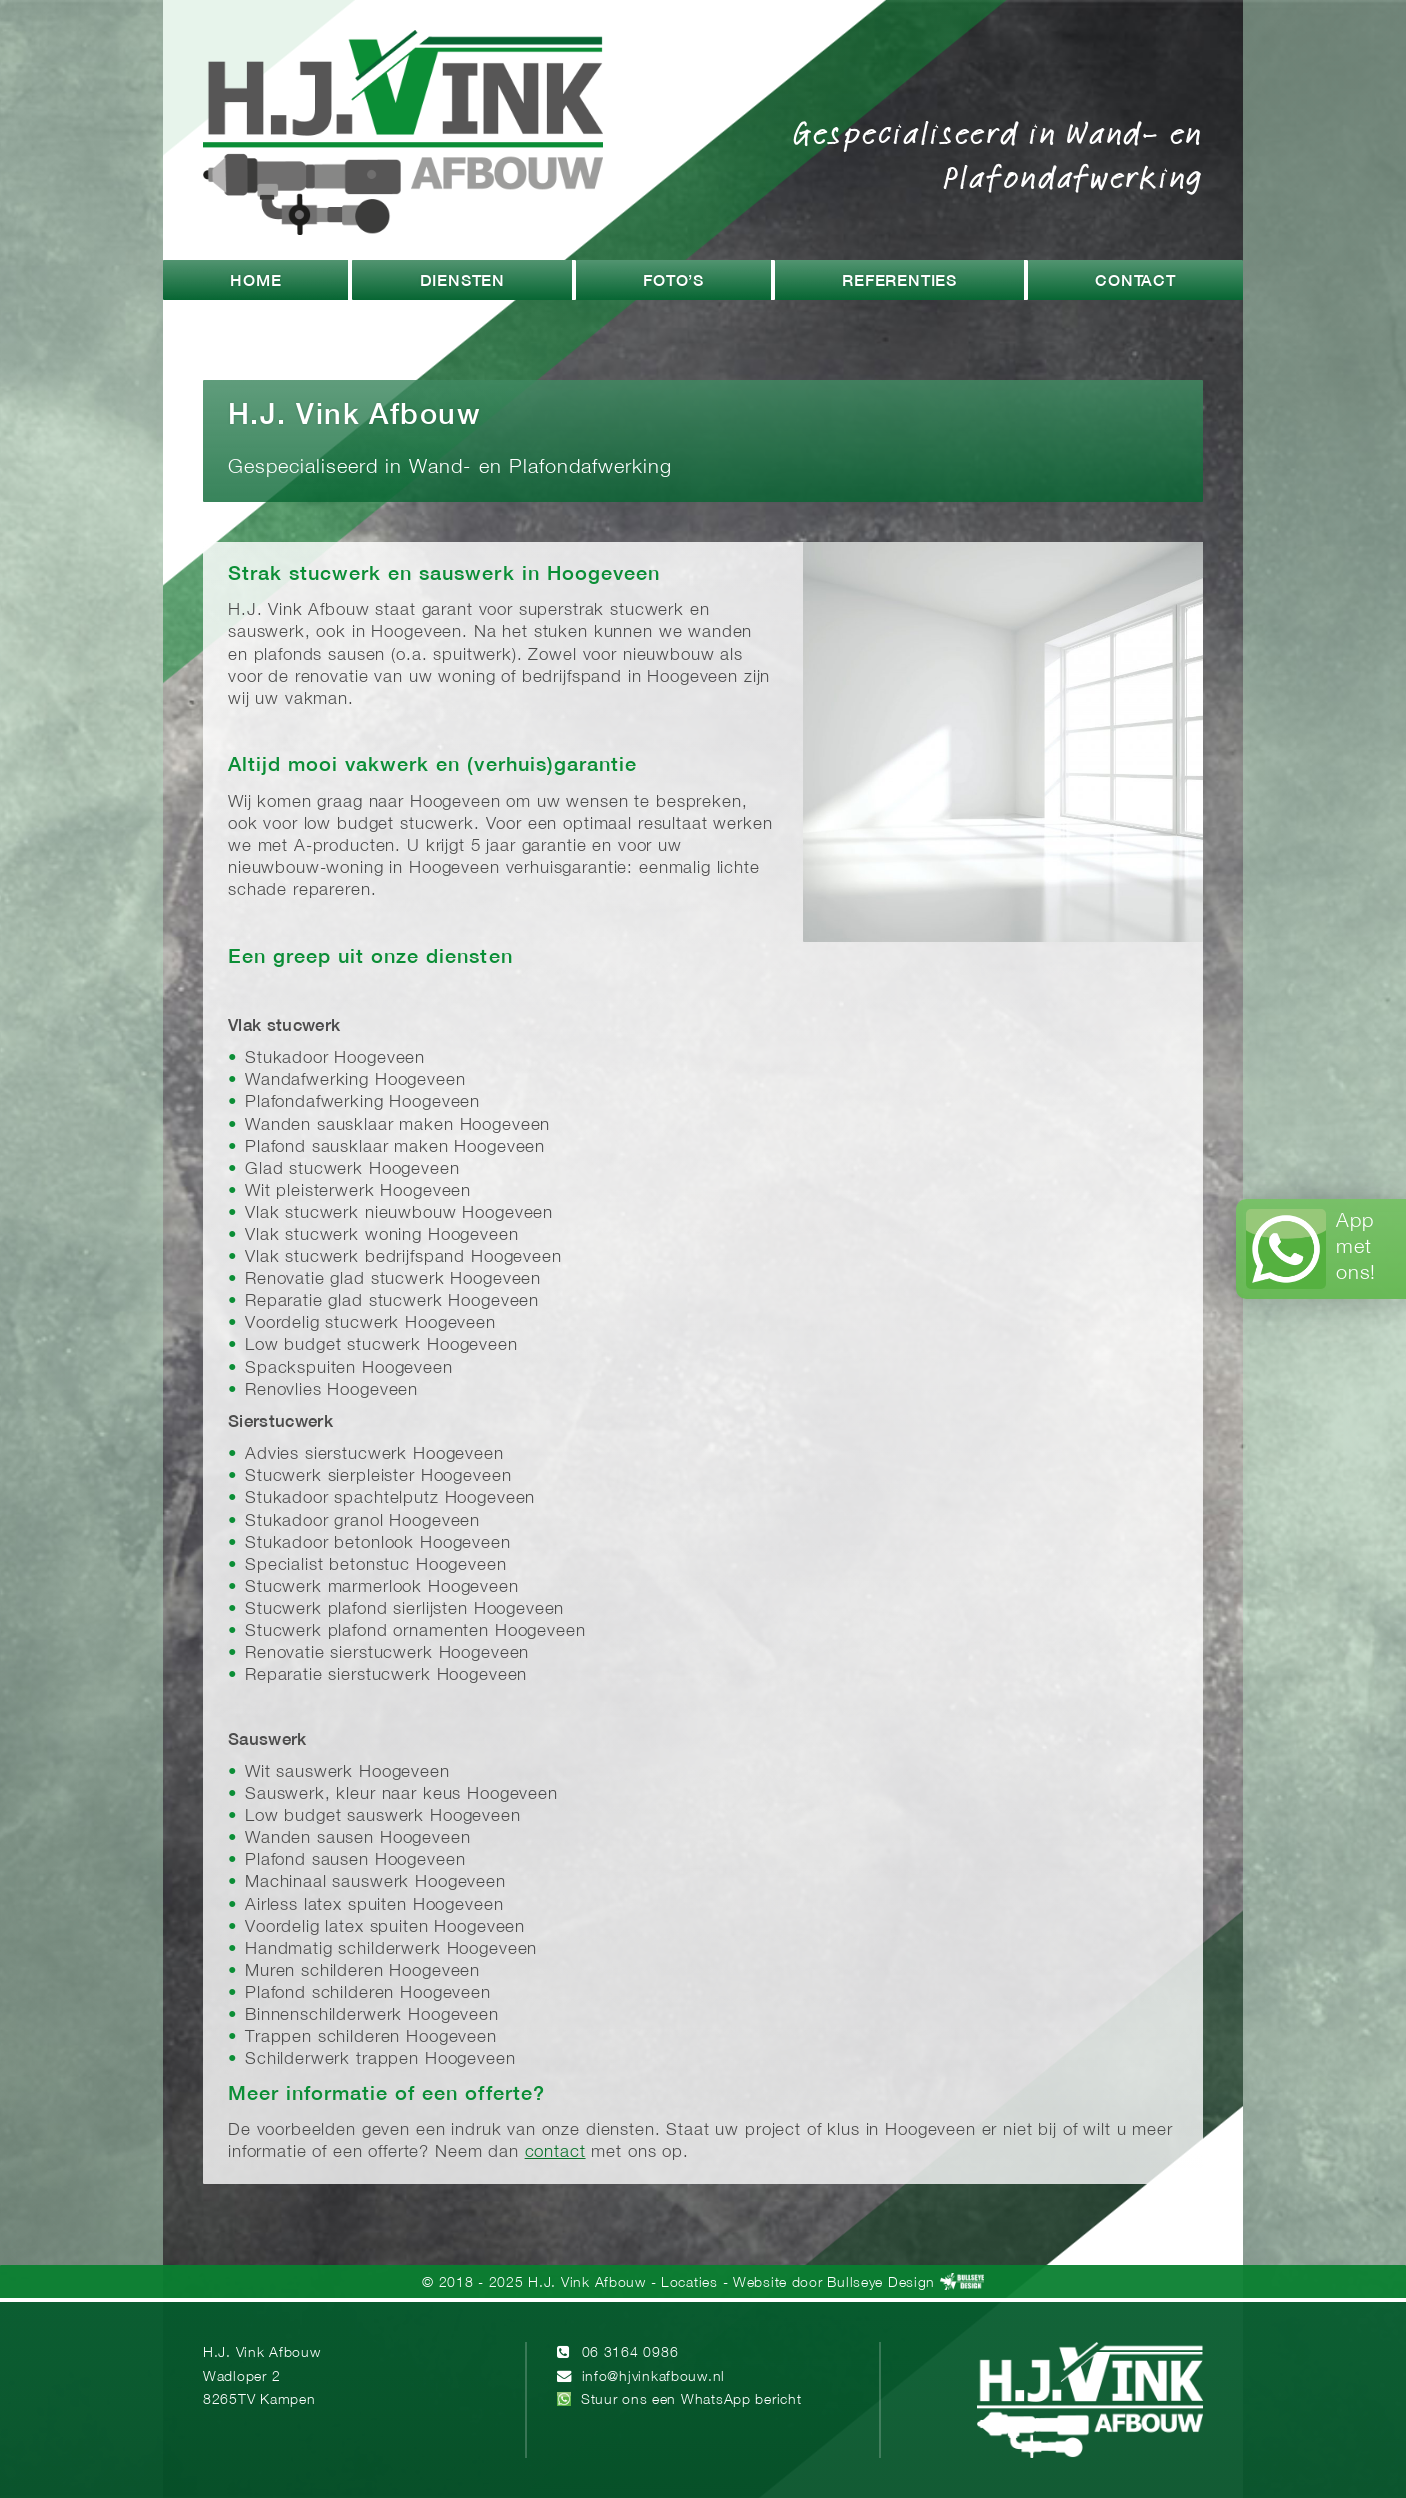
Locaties (689, 2283)
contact (555, 2152)
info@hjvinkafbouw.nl (653, 2377)
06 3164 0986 (630, 2353)
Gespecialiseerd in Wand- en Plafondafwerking (998, 154)
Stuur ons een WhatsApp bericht (691, 2400)
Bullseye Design (881, 2283)
